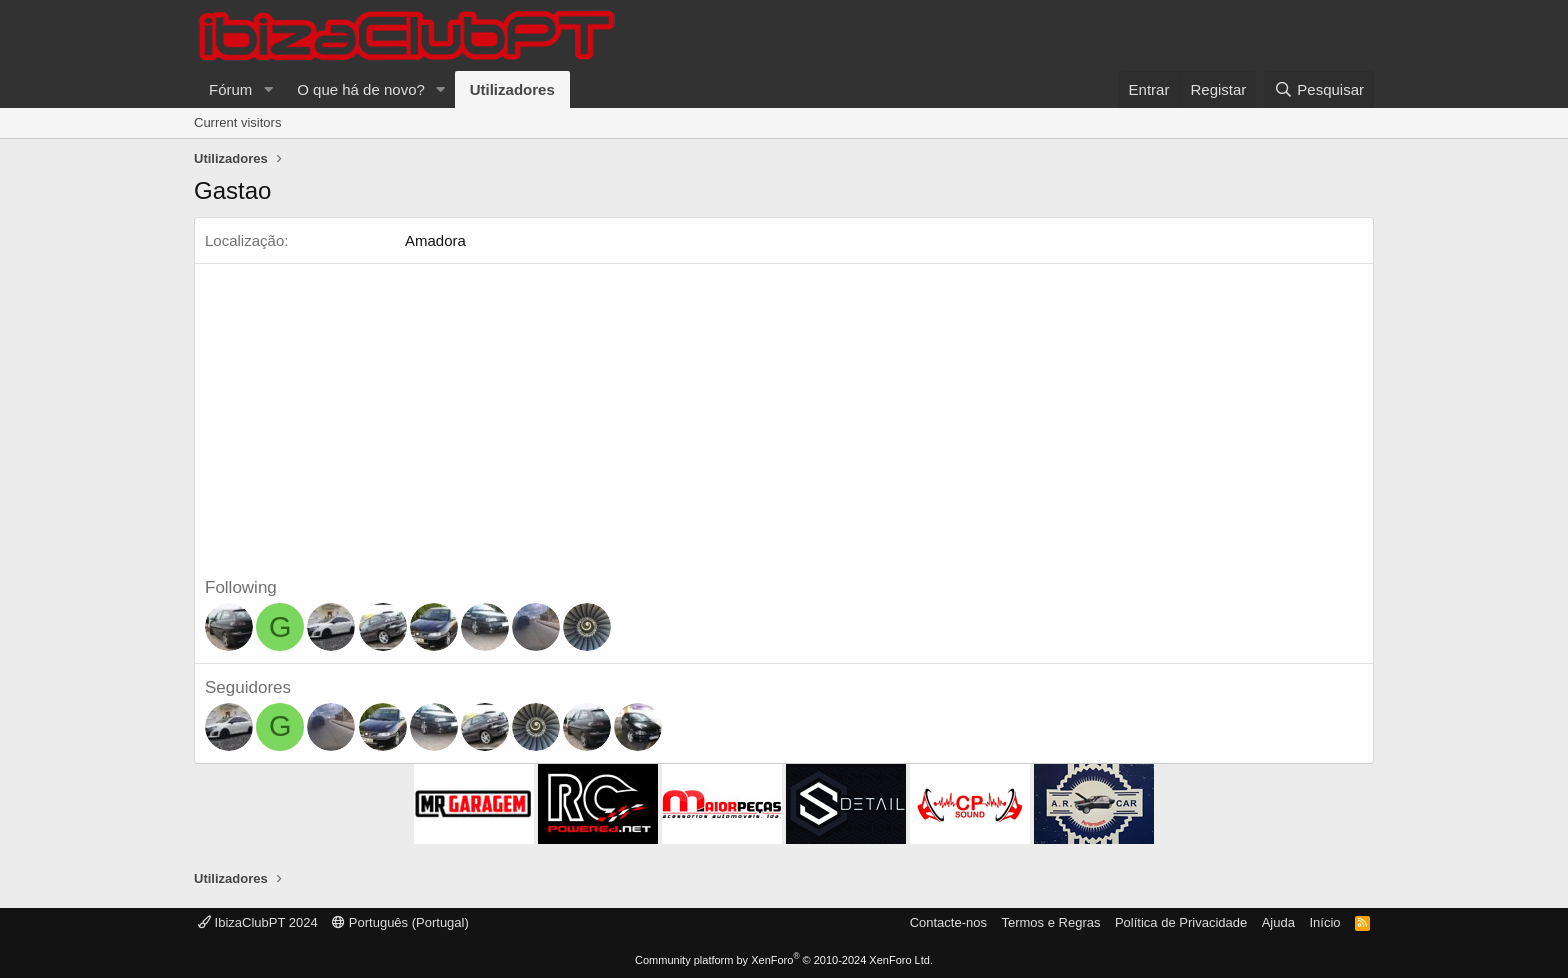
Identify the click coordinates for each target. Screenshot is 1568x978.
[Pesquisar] (1319, 89)
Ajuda (1278, 922)
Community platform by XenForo (784, 960)
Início (1324, 922)
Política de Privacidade (1181, 922)
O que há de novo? (361, 89)
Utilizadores (512, 89)
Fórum (230, 89)
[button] (268, 89)
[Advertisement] (784, 426)
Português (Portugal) (400, 922)
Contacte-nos (948, 922)
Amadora (435, 240)
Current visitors (237, 122)
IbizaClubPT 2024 (258, 922)
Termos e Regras (1050, 922)
